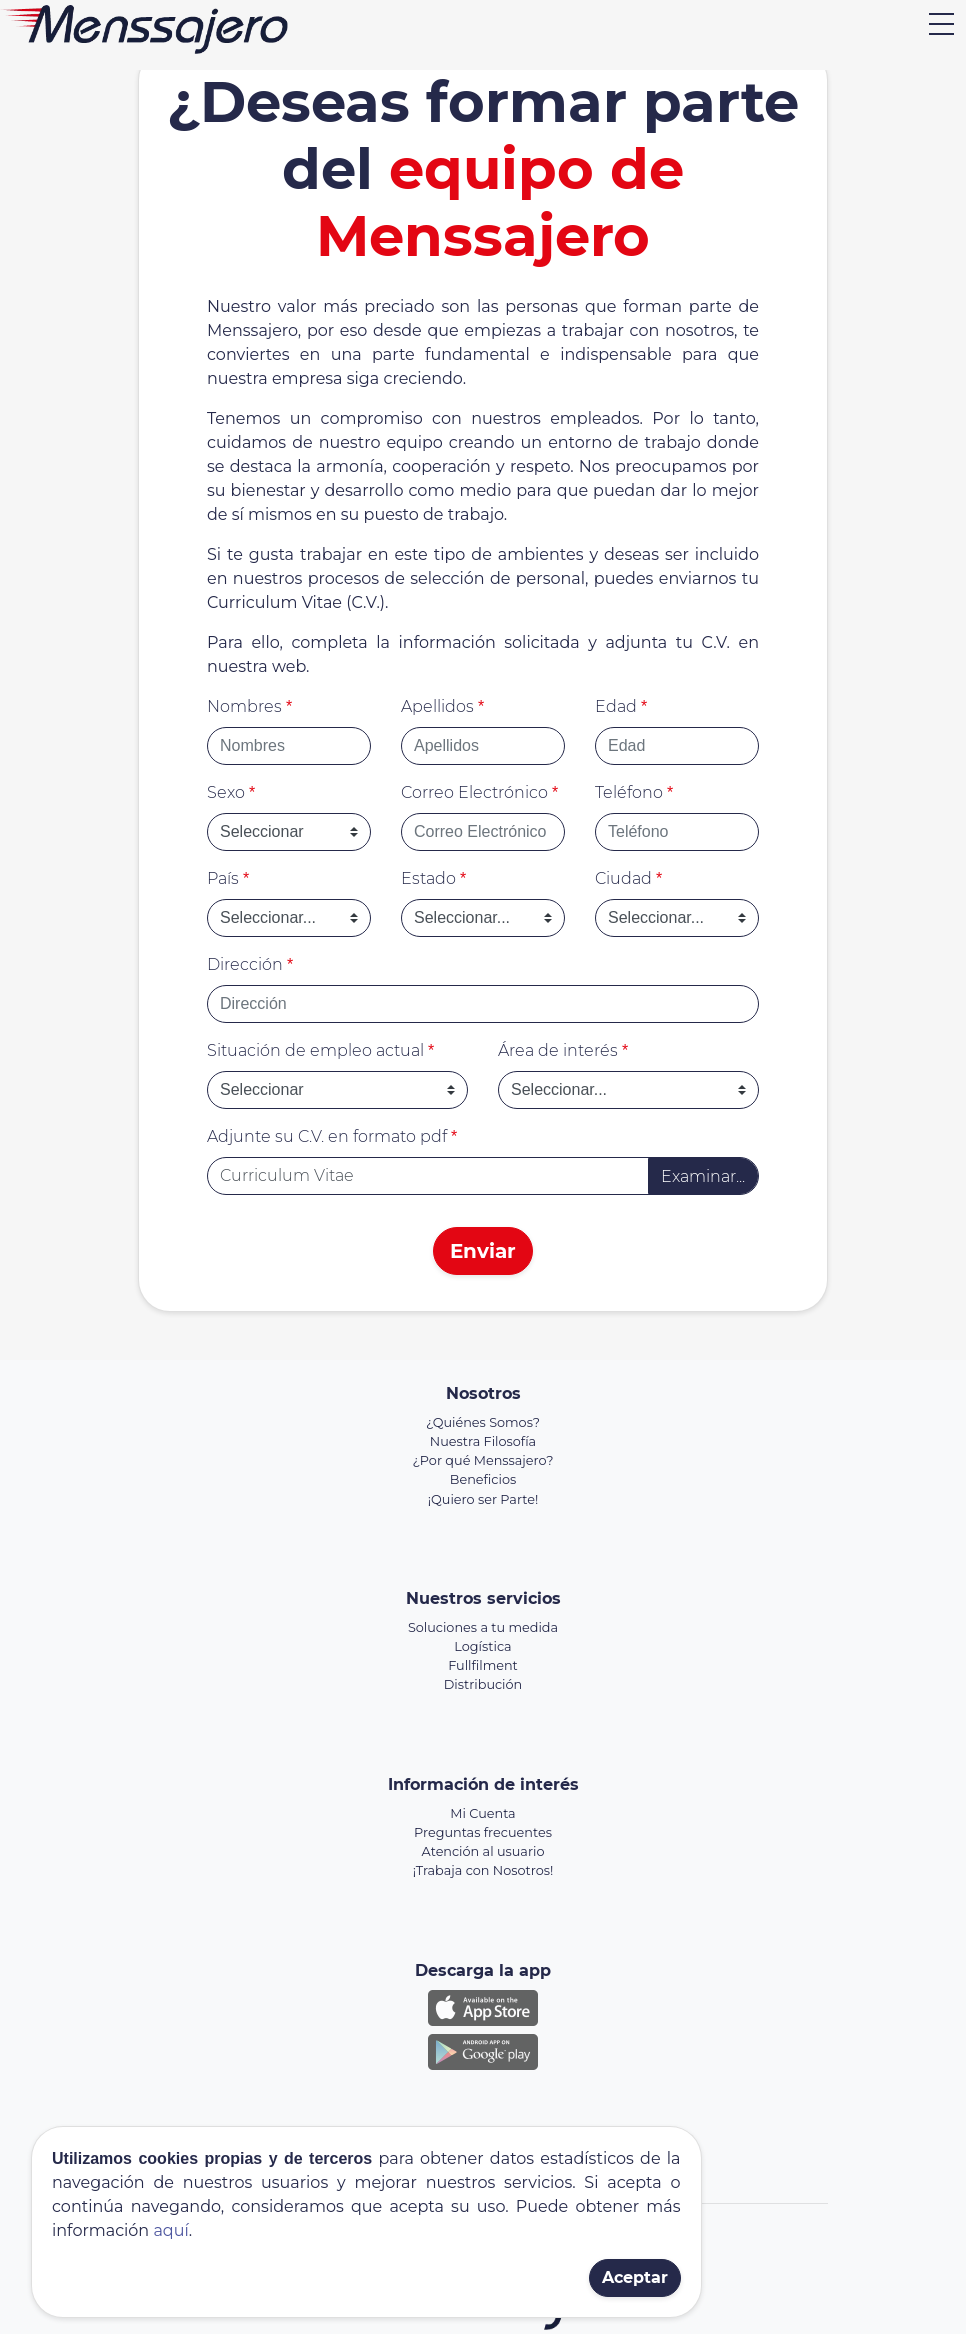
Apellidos (442, 706)
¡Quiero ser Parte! (483, 1499)
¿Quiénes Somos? (483, 1422)
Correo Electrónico (479, 792)
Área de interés (563, 1050)
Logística (482, 1646)
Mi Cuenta (482, 1813)
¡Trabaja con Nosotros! (483, 1870)
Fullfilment (483, 1665)
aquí (170, 2230)
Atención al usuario (483, 1851)
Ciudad (628, 878)
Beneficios (483, 1479)
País (228, 878)
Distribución (483, 1684)
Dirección (250, 964)
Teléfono (634, 792)
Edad (621, 706)
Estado (433, 878)
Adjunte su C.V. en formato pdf (332, 1136)
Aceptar (635, 2277)
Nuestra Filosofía (483, 1441)
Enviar (483, 1251)
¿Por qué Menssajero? (483, 1460)
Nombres (249, 706)
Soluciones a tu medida (483, 1627)
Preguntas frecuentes (483, 1832)
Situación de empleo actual (320, 1050)
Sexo (231, 792)
